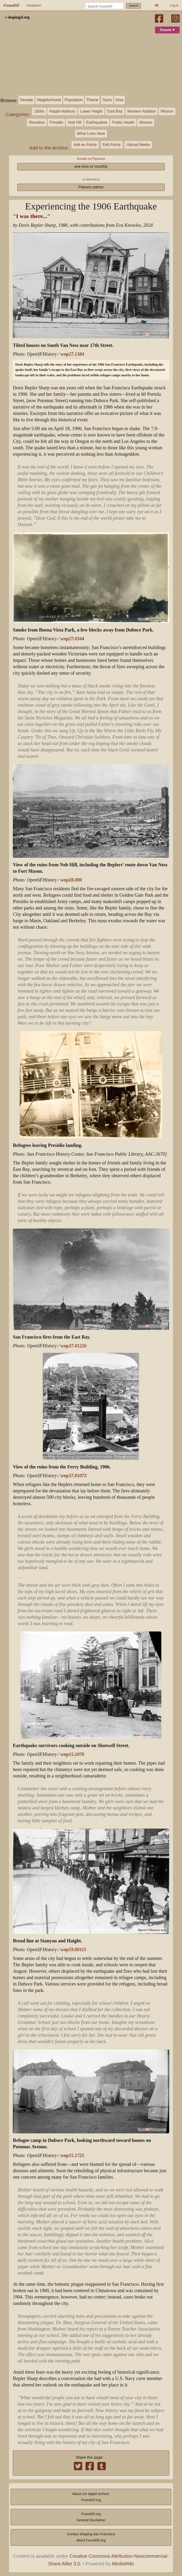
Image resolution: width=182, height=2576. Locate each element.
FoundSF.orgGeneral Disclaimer (91, 2517)
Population (74, 100)
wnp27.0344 (72, 638)
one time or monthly (91, 166)
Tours (107, 100)
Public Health (123, 122)
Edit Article (112, 145)
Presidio (56, 122)
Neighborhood (49, 100)
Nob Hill (74, 122)
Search (134, 5)
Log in (174, 5)
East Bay (115, 111)
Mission (167, 111)
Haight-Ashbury (62, 111)
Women (145, 122)
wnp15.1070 (72, 1754)
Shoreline (37, 122)
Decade (26, 100)
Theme (92, 100)
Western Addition (141, 111)
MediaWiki (123, 2563)
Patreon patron (91, 187)
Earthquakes (96, 122)
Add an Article (85, 145)
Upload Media (138, 145)
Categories (17, 114)
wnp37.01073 (73, 1475)
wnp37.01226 (73, 1346)
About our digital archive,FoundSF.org (91, 2497)
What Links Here (91, 134)
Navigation (34, 5)
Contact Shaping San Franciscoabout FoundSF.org (91, 2537)
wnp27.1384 (72, 354)
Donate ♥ (167, 30)
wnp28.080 (71, 880)
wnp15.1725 (72, 2155)
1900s (39, 111)
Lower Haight (91, 111)
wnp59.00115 (73, 1949)
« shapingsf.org (17, 17)
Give (119, 100)
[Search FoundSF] (104, 5)
